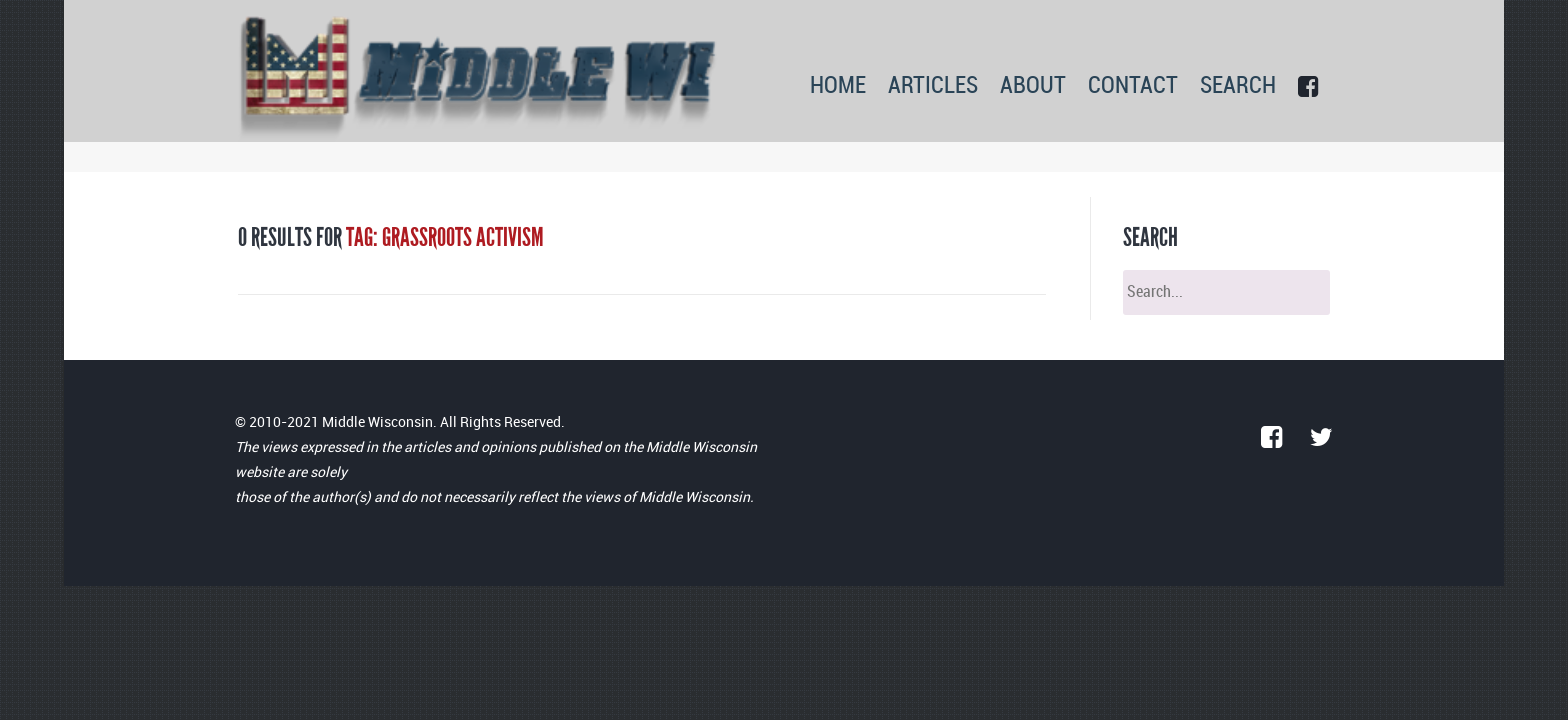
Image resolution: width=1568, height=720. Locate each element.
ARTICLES (933, 86)
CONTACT (1133, 86)
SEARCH (1238, 86)
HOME (838, 86)
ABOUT (1033, 86)
